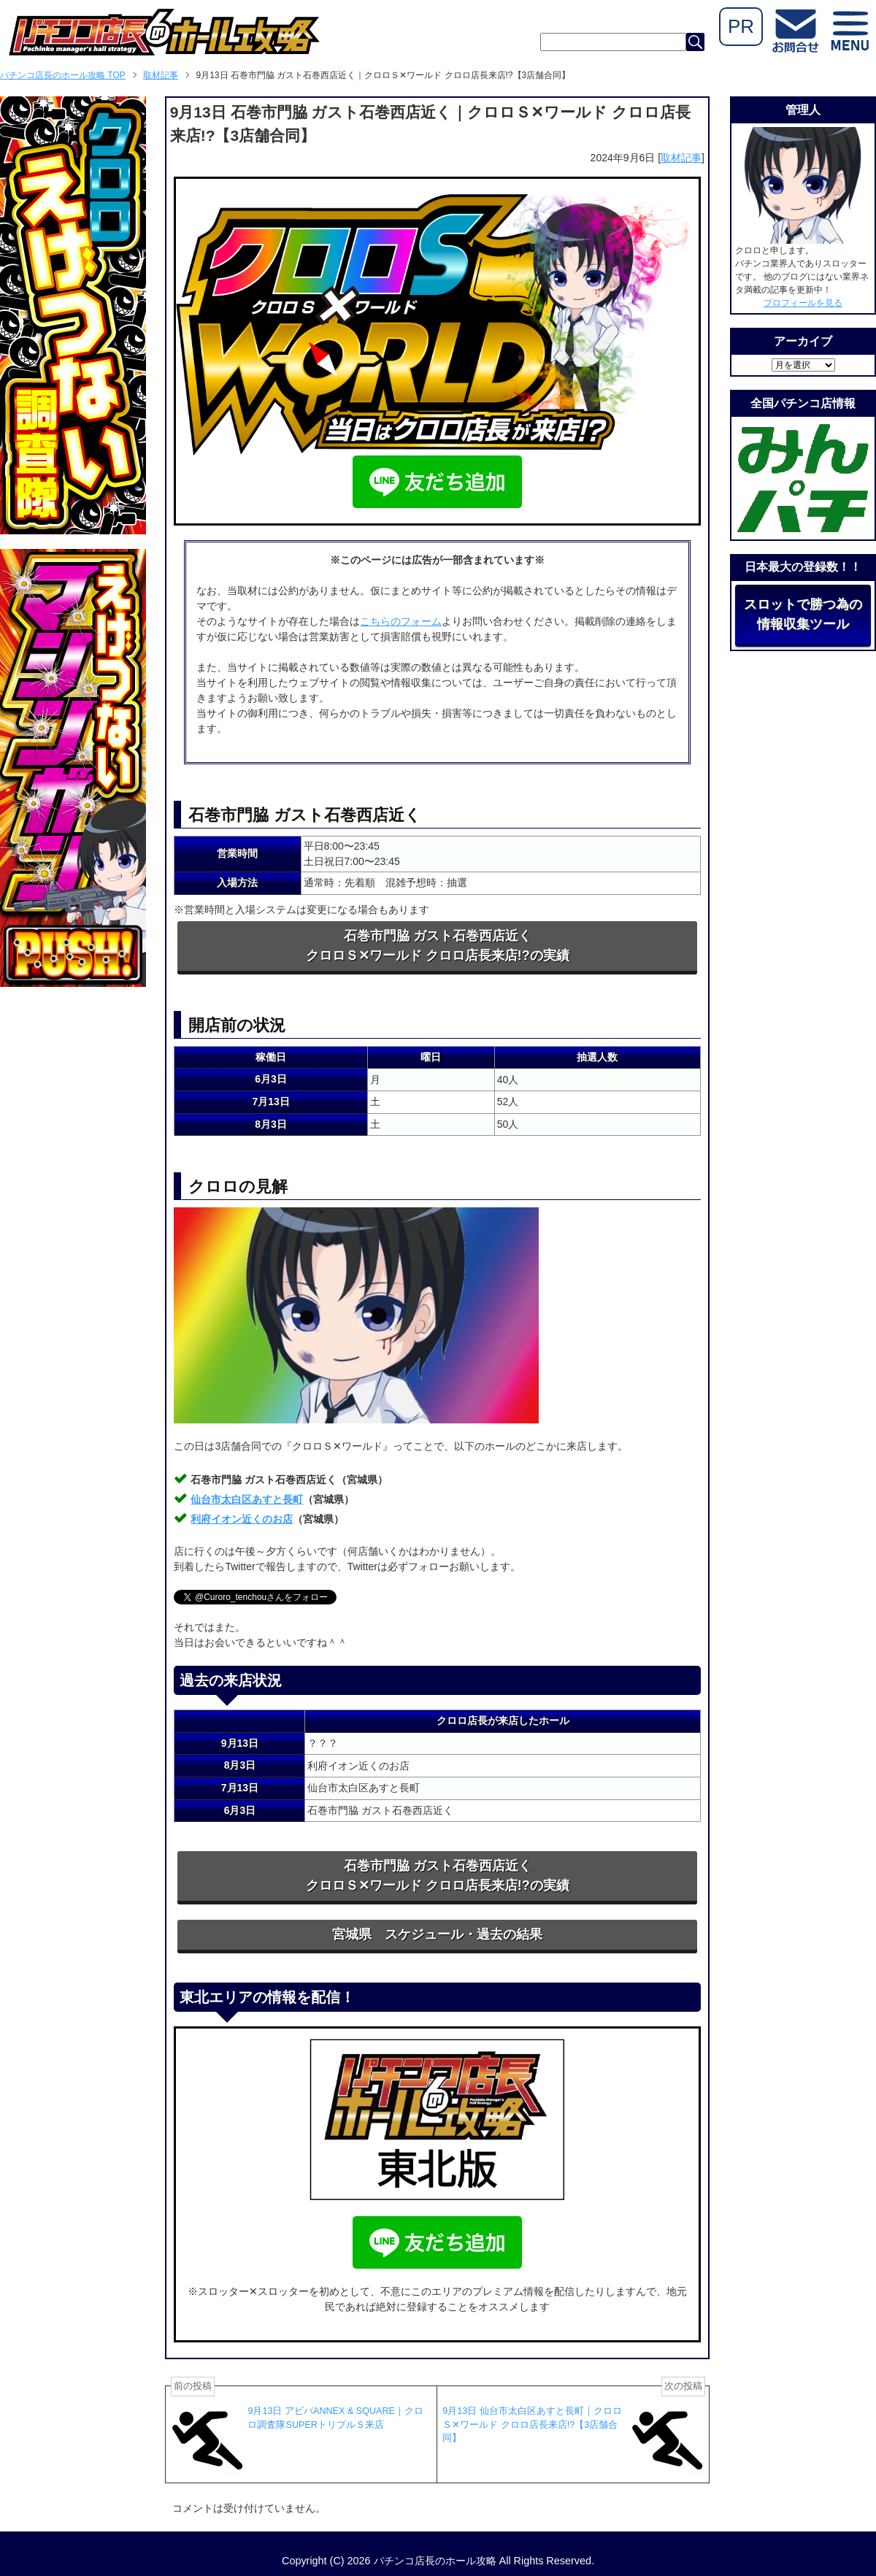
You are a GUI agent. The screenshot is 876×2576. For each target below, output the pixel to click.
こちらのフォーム (401, 621)
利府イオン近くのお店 (242, 1519)
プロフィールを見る (803, 303)
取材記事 (681, 158)
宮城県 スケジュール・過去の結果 (437, 1934)
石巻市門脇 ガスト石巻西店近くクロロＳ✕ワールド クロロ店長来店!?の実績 (437, 945)
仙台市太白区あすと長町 (247, 1499)
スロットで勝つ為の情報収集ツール (803, 614)
